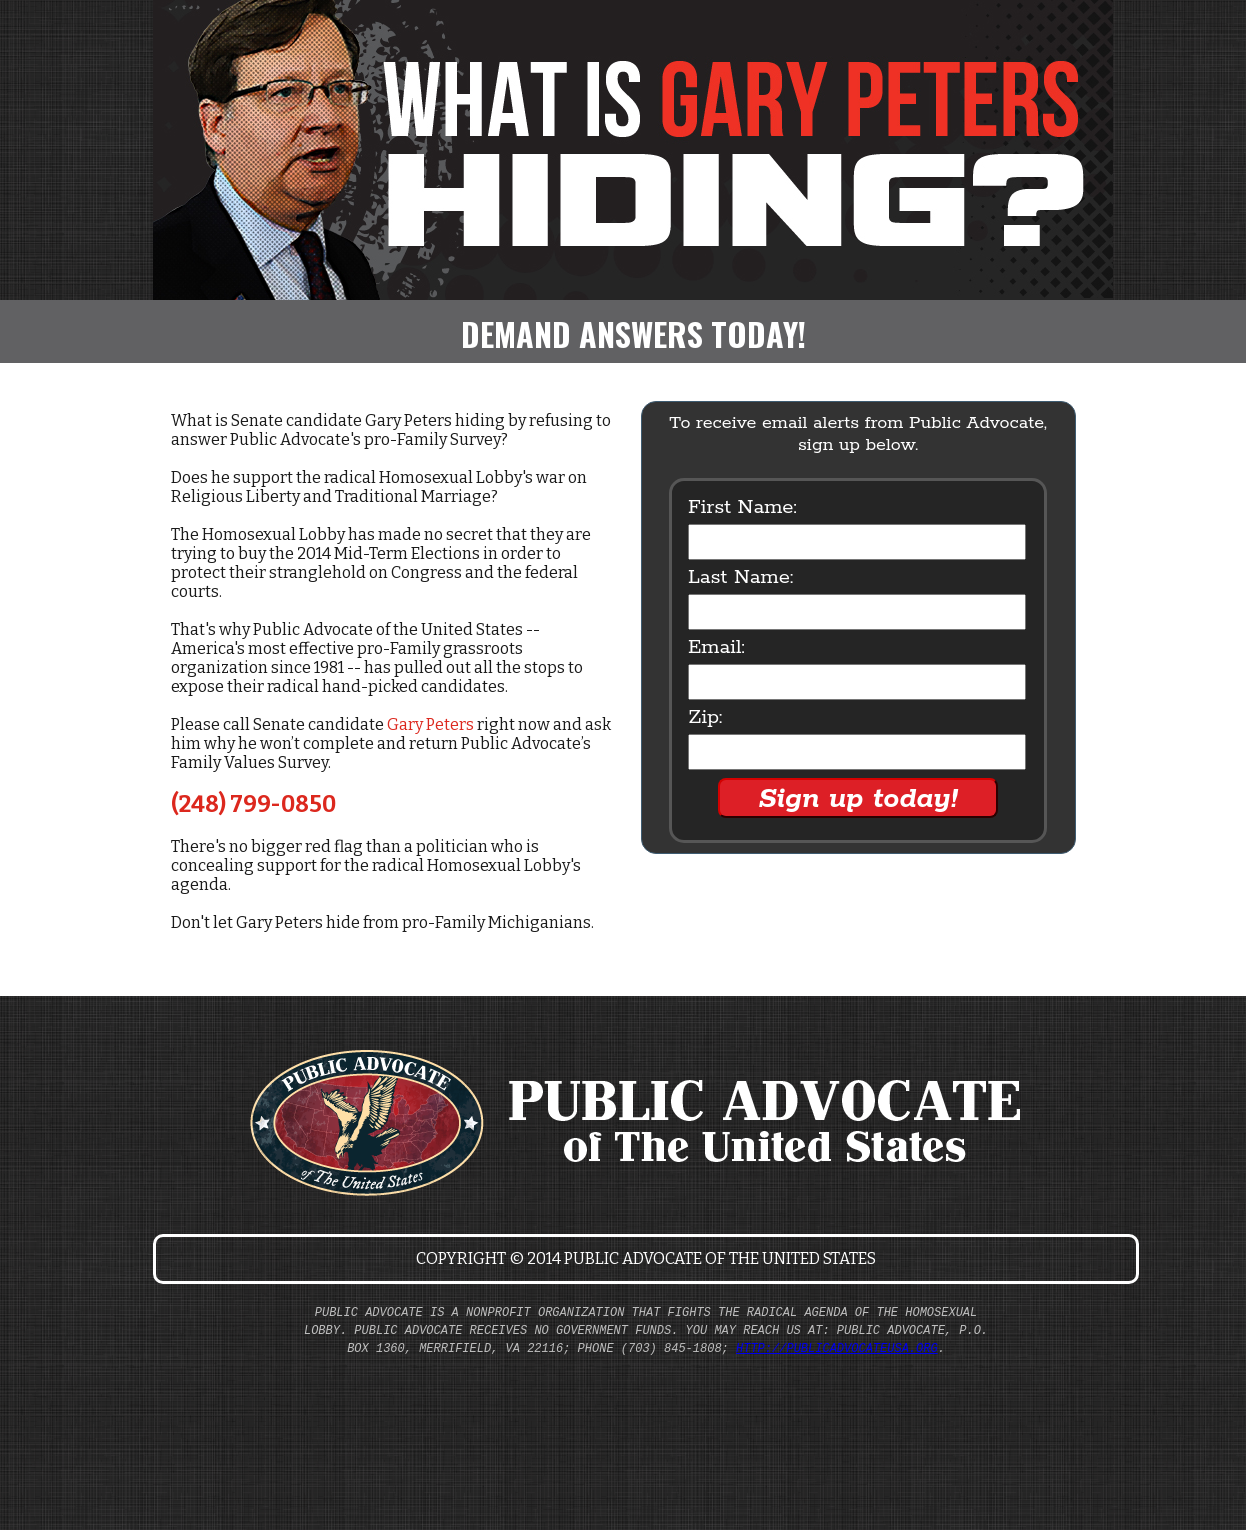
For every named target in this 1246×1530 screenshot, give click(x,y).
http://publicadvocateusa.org (837, 1349)
